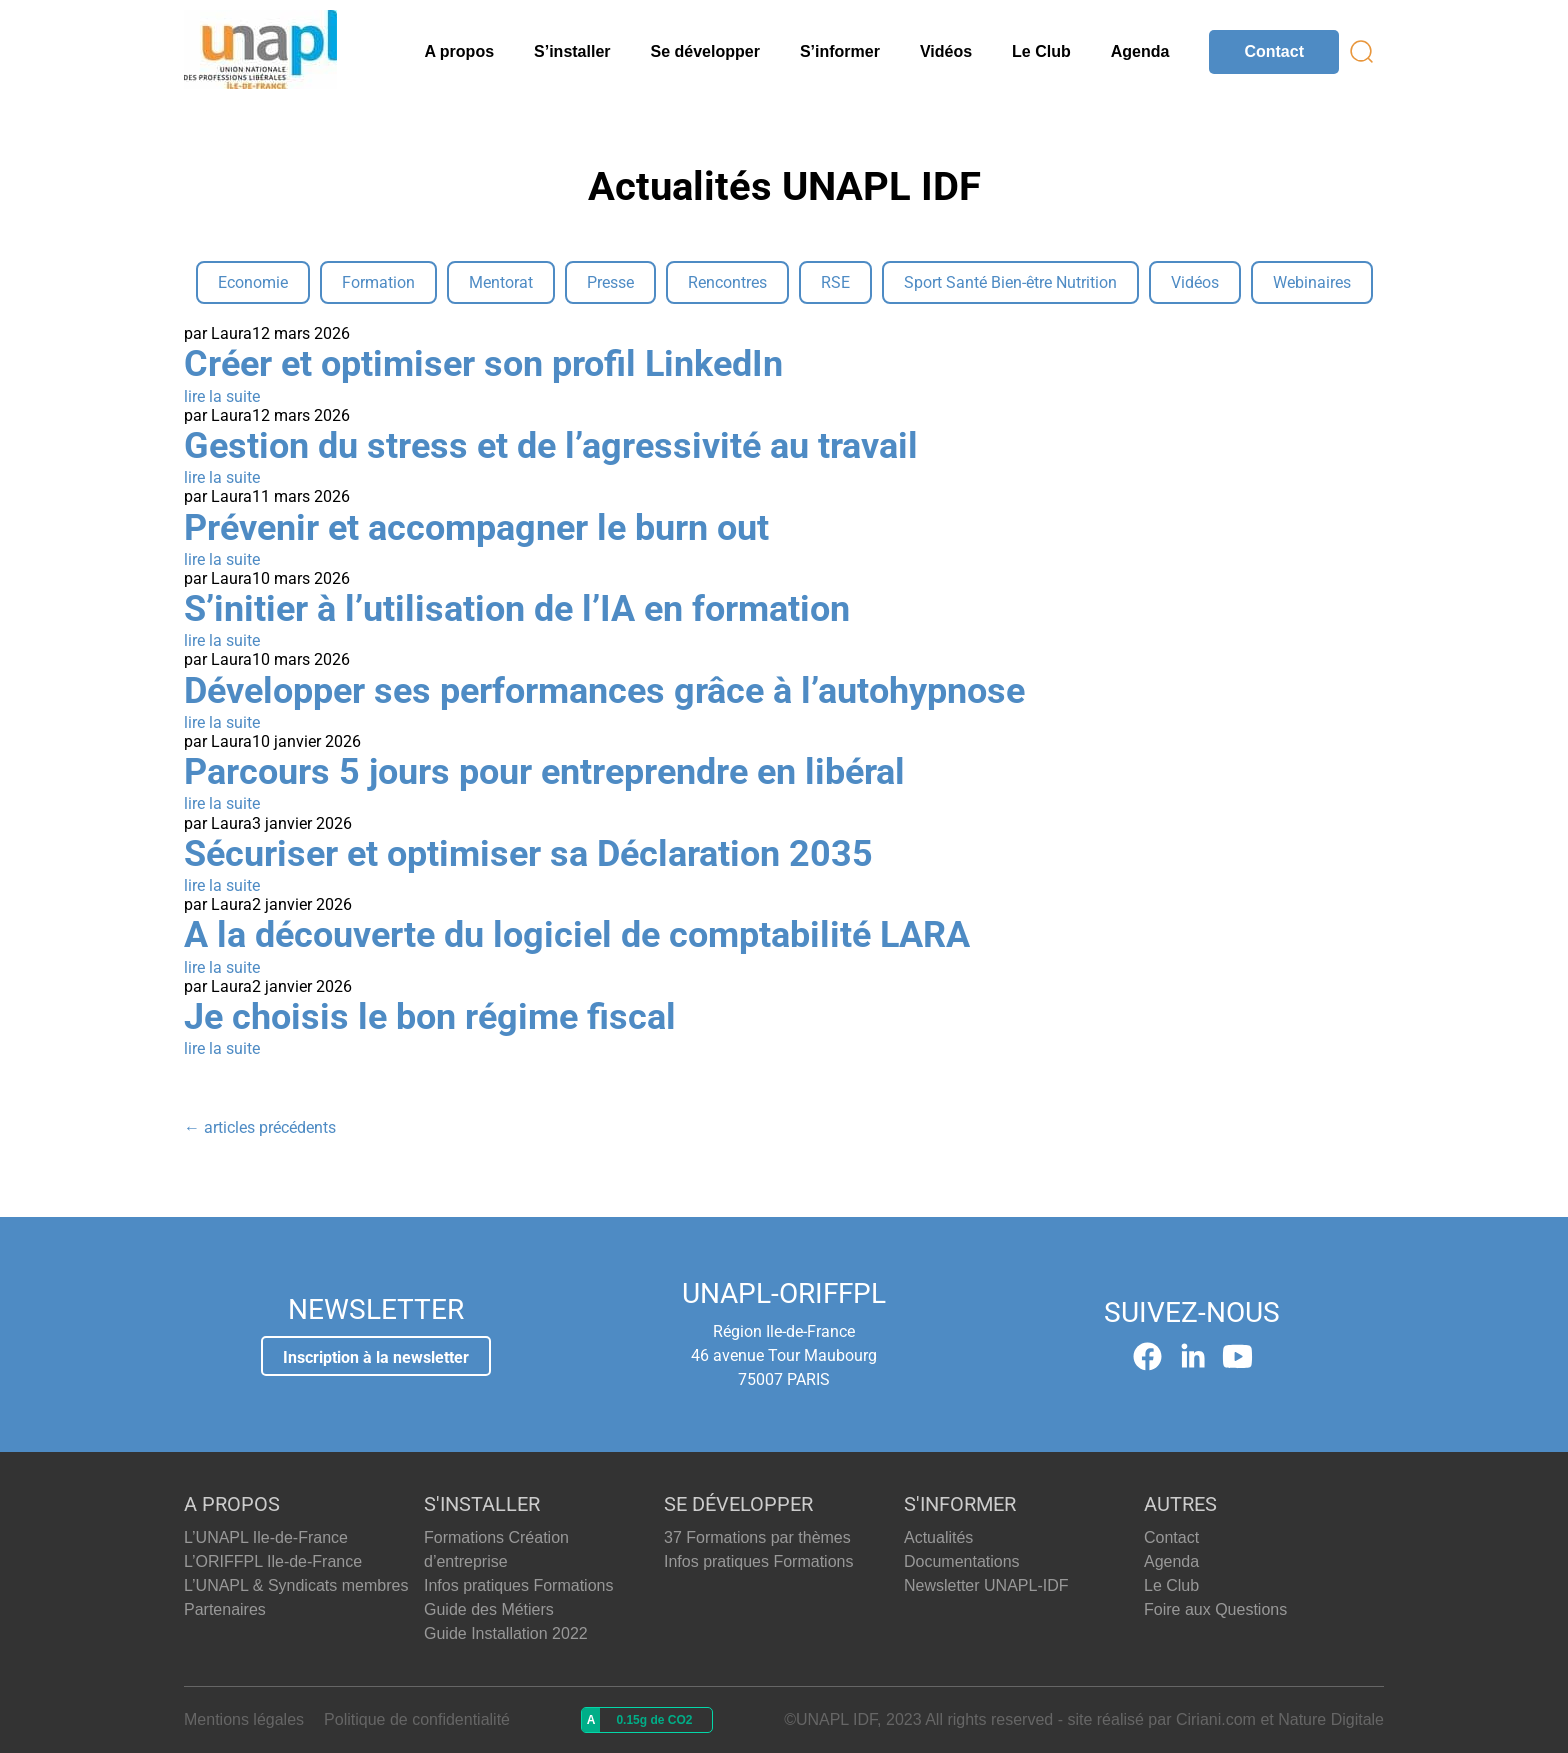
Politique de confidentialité (417, 1719)
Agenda (1140, 51)
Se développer (705, 51)
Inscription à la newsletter (376, 1357)
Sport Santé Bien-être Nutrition (1010, 282)
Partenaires (225, 1609)
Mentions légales (244, 1719)
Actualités (938, 1537)
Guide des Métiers (489, 1609)
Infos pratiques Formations (518, 1585)
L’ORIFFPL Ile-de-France (273, 1561)
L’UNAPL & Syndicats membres (296, 1585)
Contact (1274, 51)
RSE (835, 282)
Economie (253, 282)
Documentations (962, 1561)
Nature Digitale (1331, 1719)
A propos (459, 51)
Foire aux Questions (1215, 1609)
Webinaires (1312, 282)
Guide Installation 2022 (506, 1633)
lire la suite (222, 396)
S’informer (840, 51)
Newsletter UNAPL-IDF (986, 1585)
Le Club (1041, 51)
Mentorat (501, 282)
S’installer (572, 51)
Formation (378, 282)
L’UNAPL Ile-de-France (266, 1537)
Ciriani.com (1216, 1719)
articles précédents (260, 1127)
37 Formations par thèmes (757, 1537)
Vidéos (946, 51)
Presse (610, 282)
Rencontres (727, 282)
